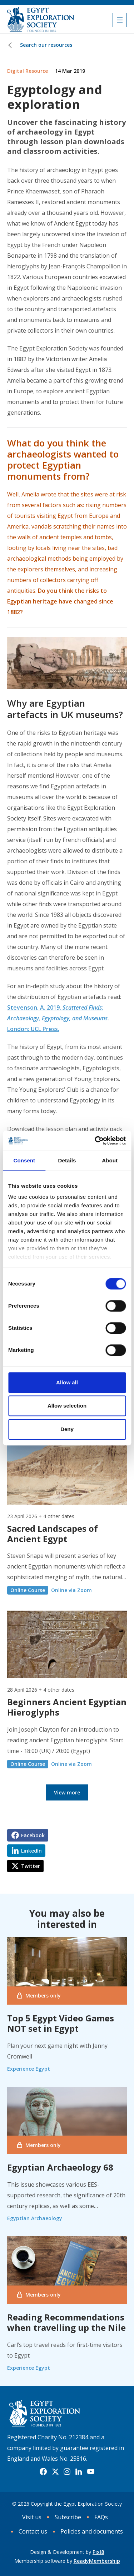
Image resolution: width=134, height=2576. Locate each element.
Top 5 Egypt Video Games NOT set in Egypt (60, 2023)
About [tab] (110, 1160)
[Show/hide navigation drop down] (120, 20)
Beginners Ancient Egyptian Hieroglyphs (66, 1707)
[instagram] (67, 2472)
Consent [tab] (24, 1160)
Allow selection (67, 1406)
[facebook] (43, 2472)
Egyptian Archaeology (34, 2218)
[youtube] (90, 2472)
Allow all (67, 1382)
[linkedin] (78, 2472)
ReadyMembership (97, 2560)
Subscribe (68, 2517)
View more (67, 1792)
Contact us (33, 2531)
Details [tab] (67, 1160)
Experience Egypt (28, 2068)
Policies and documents (91, 2531)
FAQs (101, 2517)
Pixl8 (98, 2552)
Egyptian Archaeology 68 (60, 2167)
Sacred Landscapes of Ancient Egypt (52, 1533)
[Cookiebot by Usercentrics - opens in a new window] (95, 1140)
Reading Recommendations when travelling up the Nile (66, 2322)
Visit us (31, 2517)
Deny (67, 1429)
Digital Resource (27, 70)
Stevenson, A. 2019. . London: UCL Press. (58, 1018)
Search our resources (46, 44)
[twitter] (55, 2472)
